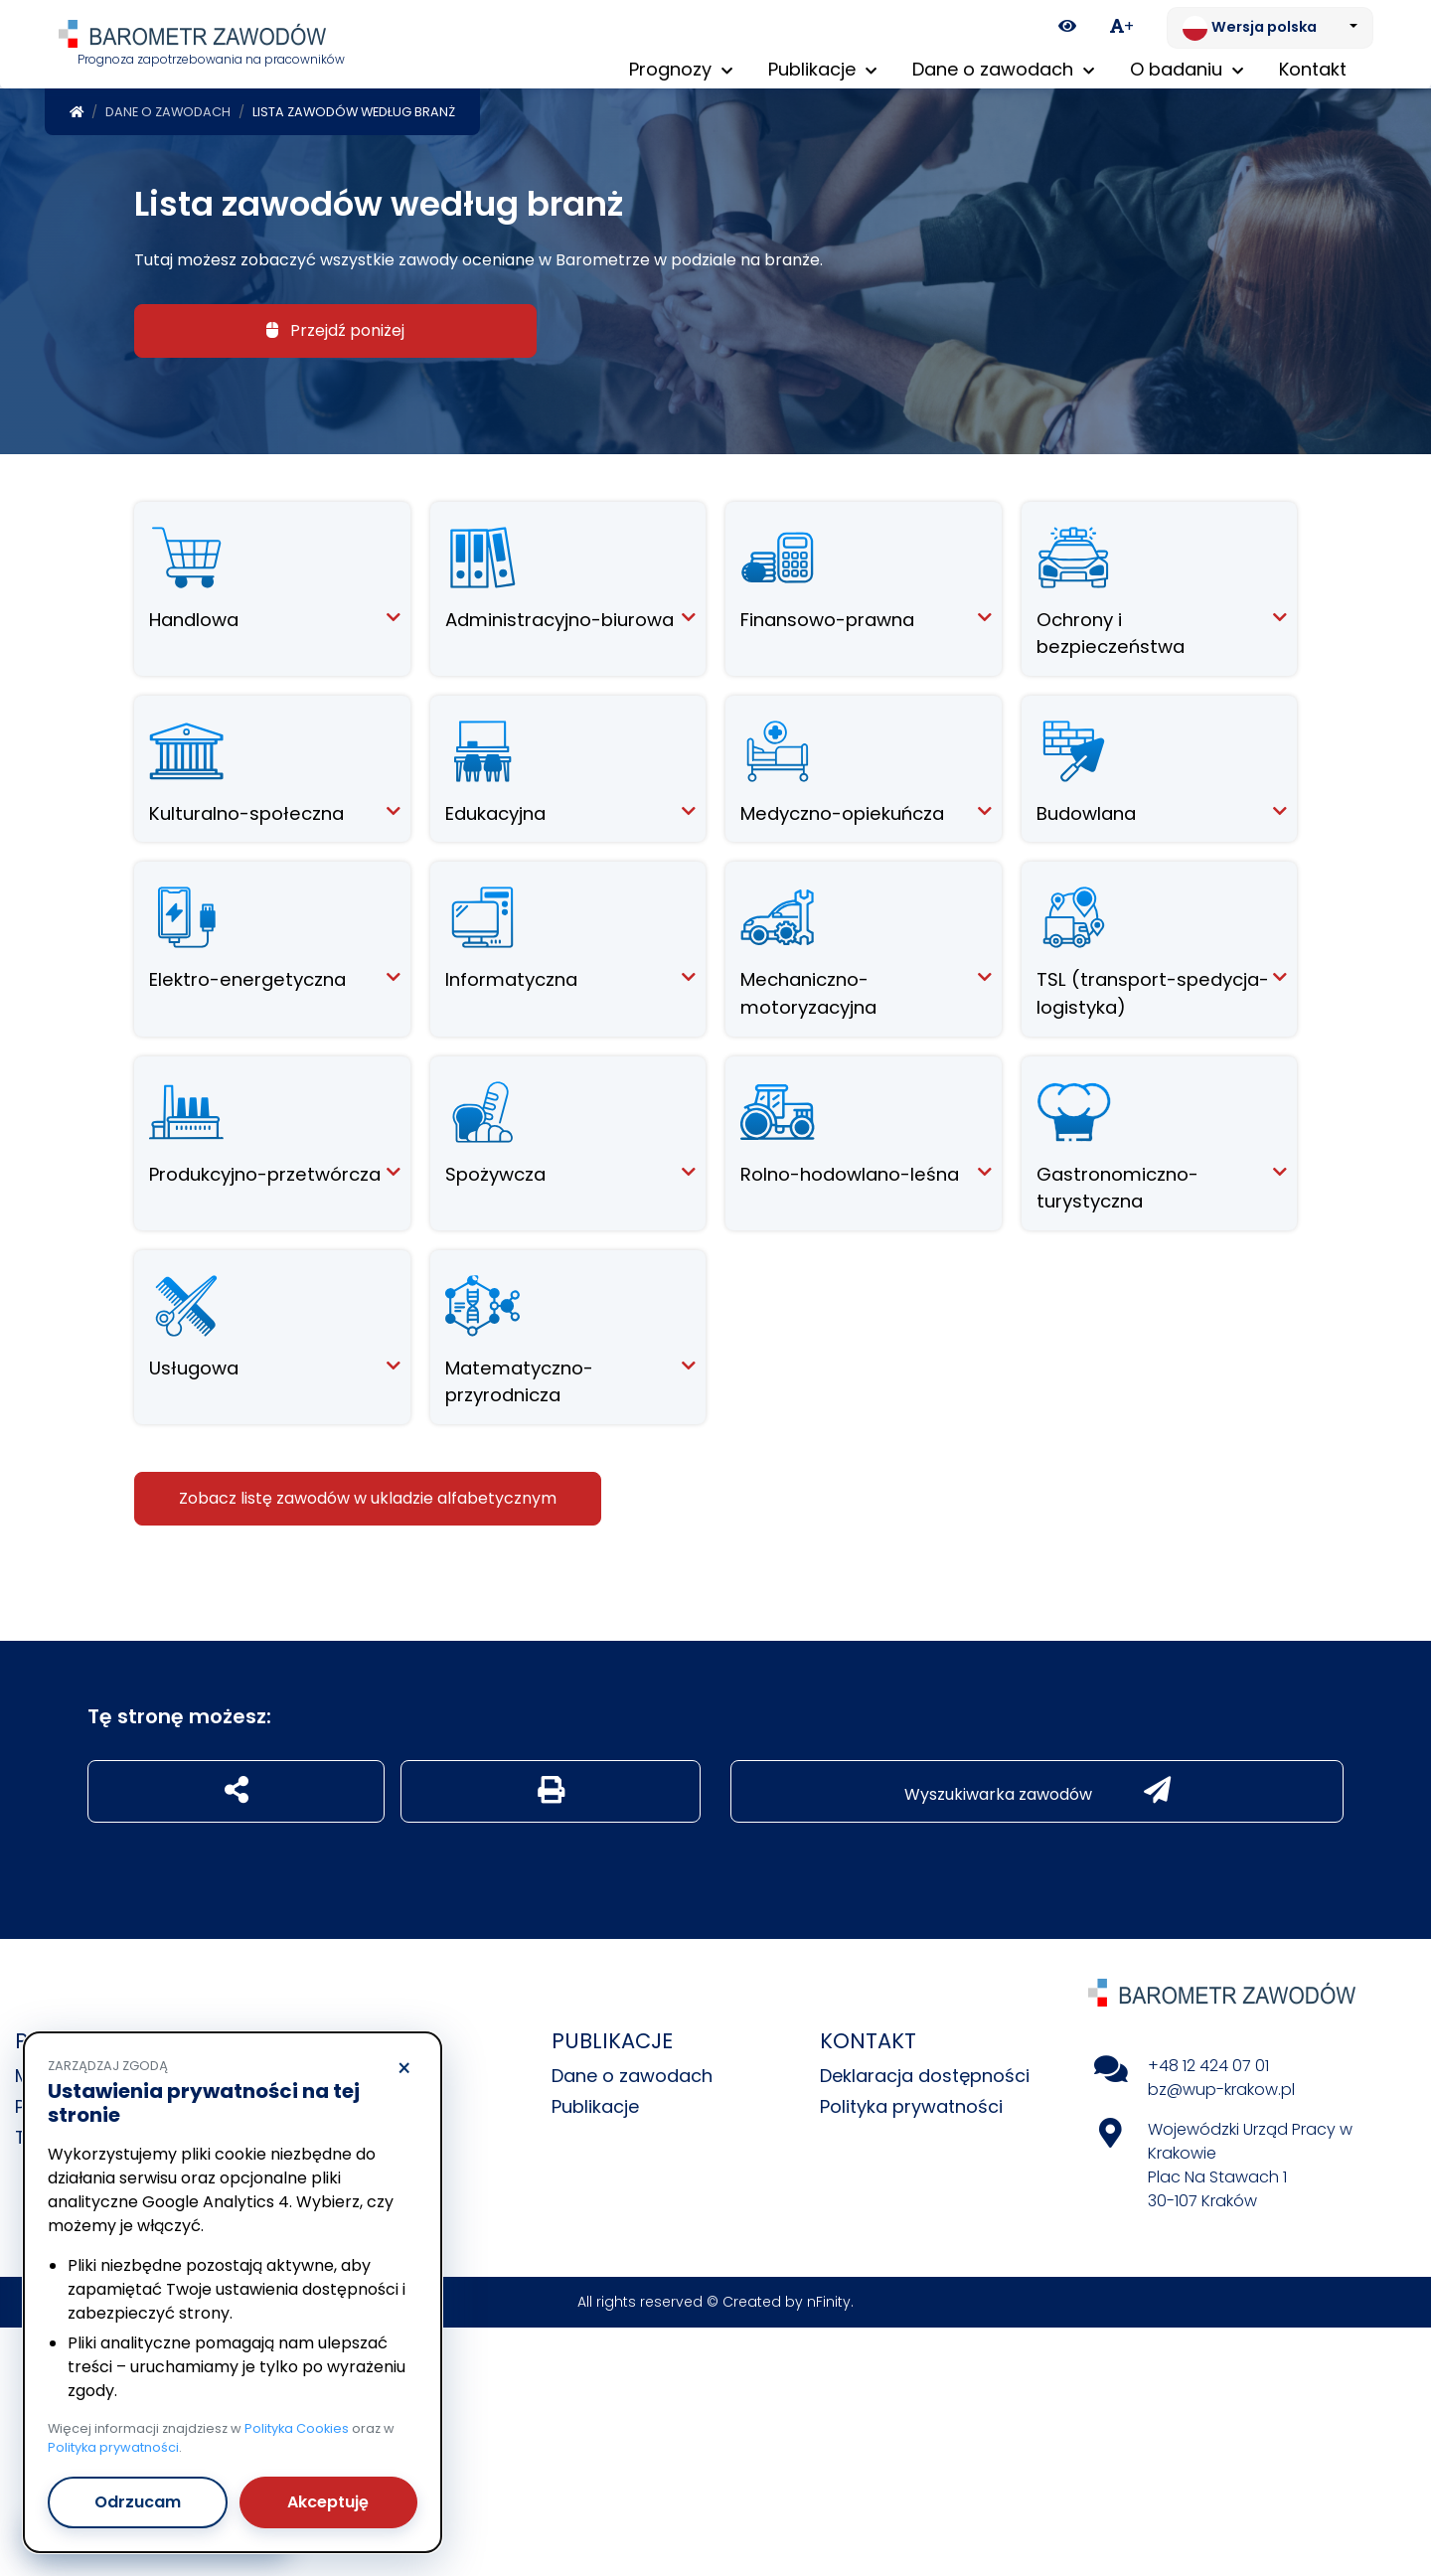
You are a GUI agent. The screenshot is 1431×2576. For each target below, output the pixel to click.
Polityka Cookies (296, 2428)
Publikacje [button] (822, 69)
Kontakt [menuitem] (1313, 69)
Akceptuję (328, 2502)
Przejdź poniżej (335, 326)
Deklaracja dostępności (925, 2071)
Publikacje (595, 2102)
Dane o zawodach (168, 107)
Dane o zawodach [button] (1003, 69)
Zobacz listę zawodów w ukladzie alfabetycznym (367, 1494)
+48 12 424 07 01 (1208, 2061)
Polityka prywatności (911, 2102)
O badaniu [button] (1186, 69)
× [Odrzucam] (404, 2069)
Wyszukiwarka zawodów (1037, 1787)
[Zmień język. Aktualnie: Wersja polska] (1270, 28)
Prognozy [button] (680, 69)
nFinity (829, 2298)
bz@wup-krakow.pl (1221, 2085)
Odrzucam (137, 2502)
